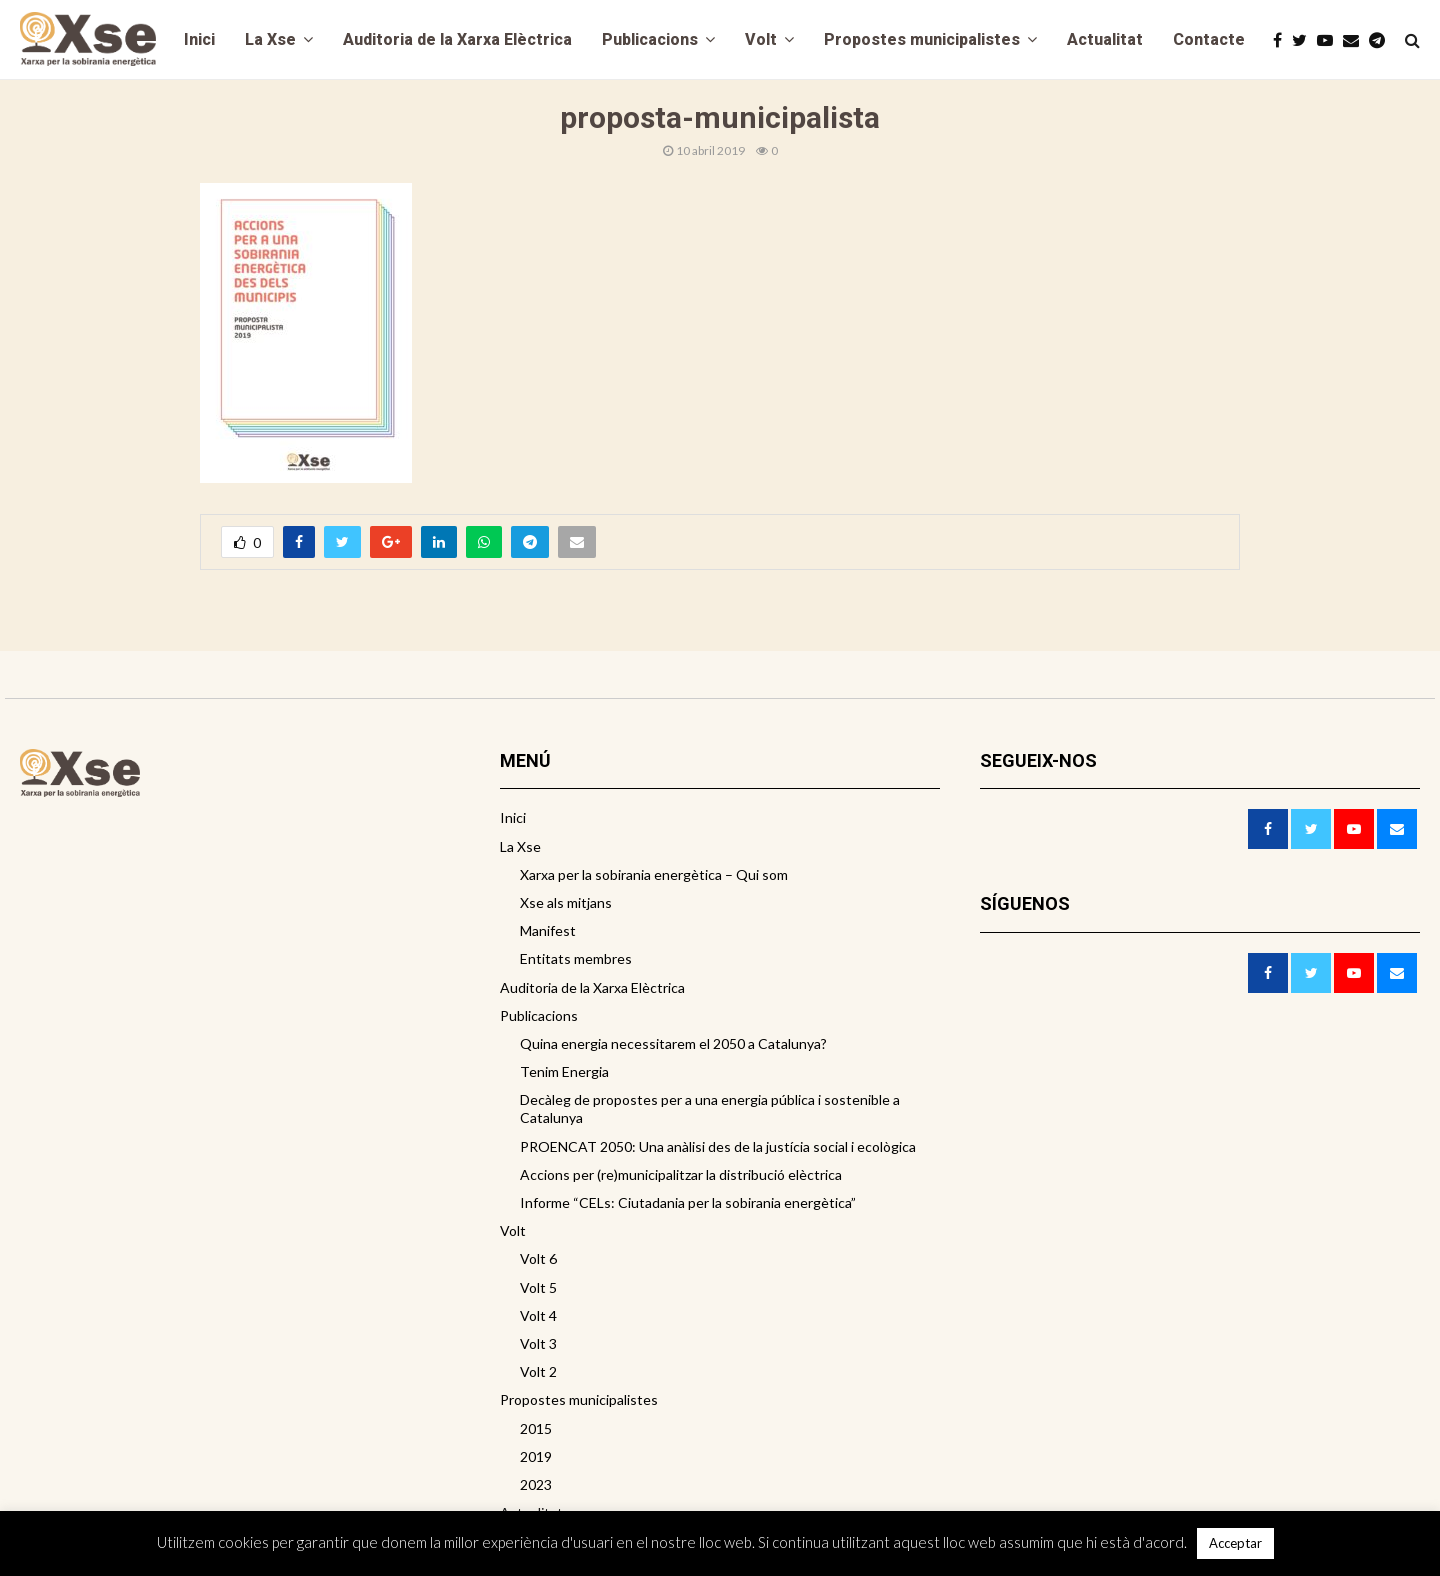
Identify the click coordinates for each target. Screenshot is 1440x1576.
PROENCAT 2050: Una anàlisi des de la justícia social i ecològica (718, 1146)
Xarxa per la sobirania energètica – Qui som (654, 874)
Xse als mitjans (566, 902)
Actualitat (1105, 39)
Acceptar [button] (1235, 1543)
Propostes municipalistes (922, 39)
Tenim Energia (564, 1071)
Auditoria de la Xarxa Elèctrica (457, 39)
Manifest (548, 930)
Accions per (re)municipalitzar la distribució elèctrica (681, 1174)
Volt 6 (538, 1258)
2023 (536, 1484)
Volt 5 (538, 1287)
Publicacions (650, 39)
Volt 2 (538, 1371)
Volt (761, 39)
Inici (199, 39)
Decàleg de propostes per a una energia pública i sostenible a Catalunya (710, 1108)
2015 (536, 1428)
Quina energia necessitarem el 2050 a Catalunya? (673, 1043)
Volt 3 (538, 1343)
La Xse (270, 39)
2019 (536, 1456)
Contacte (1209, 39)
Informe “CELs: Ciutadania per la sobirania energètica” (688, 1202)
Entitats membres (576, 958)
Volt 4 (538, 1315)
